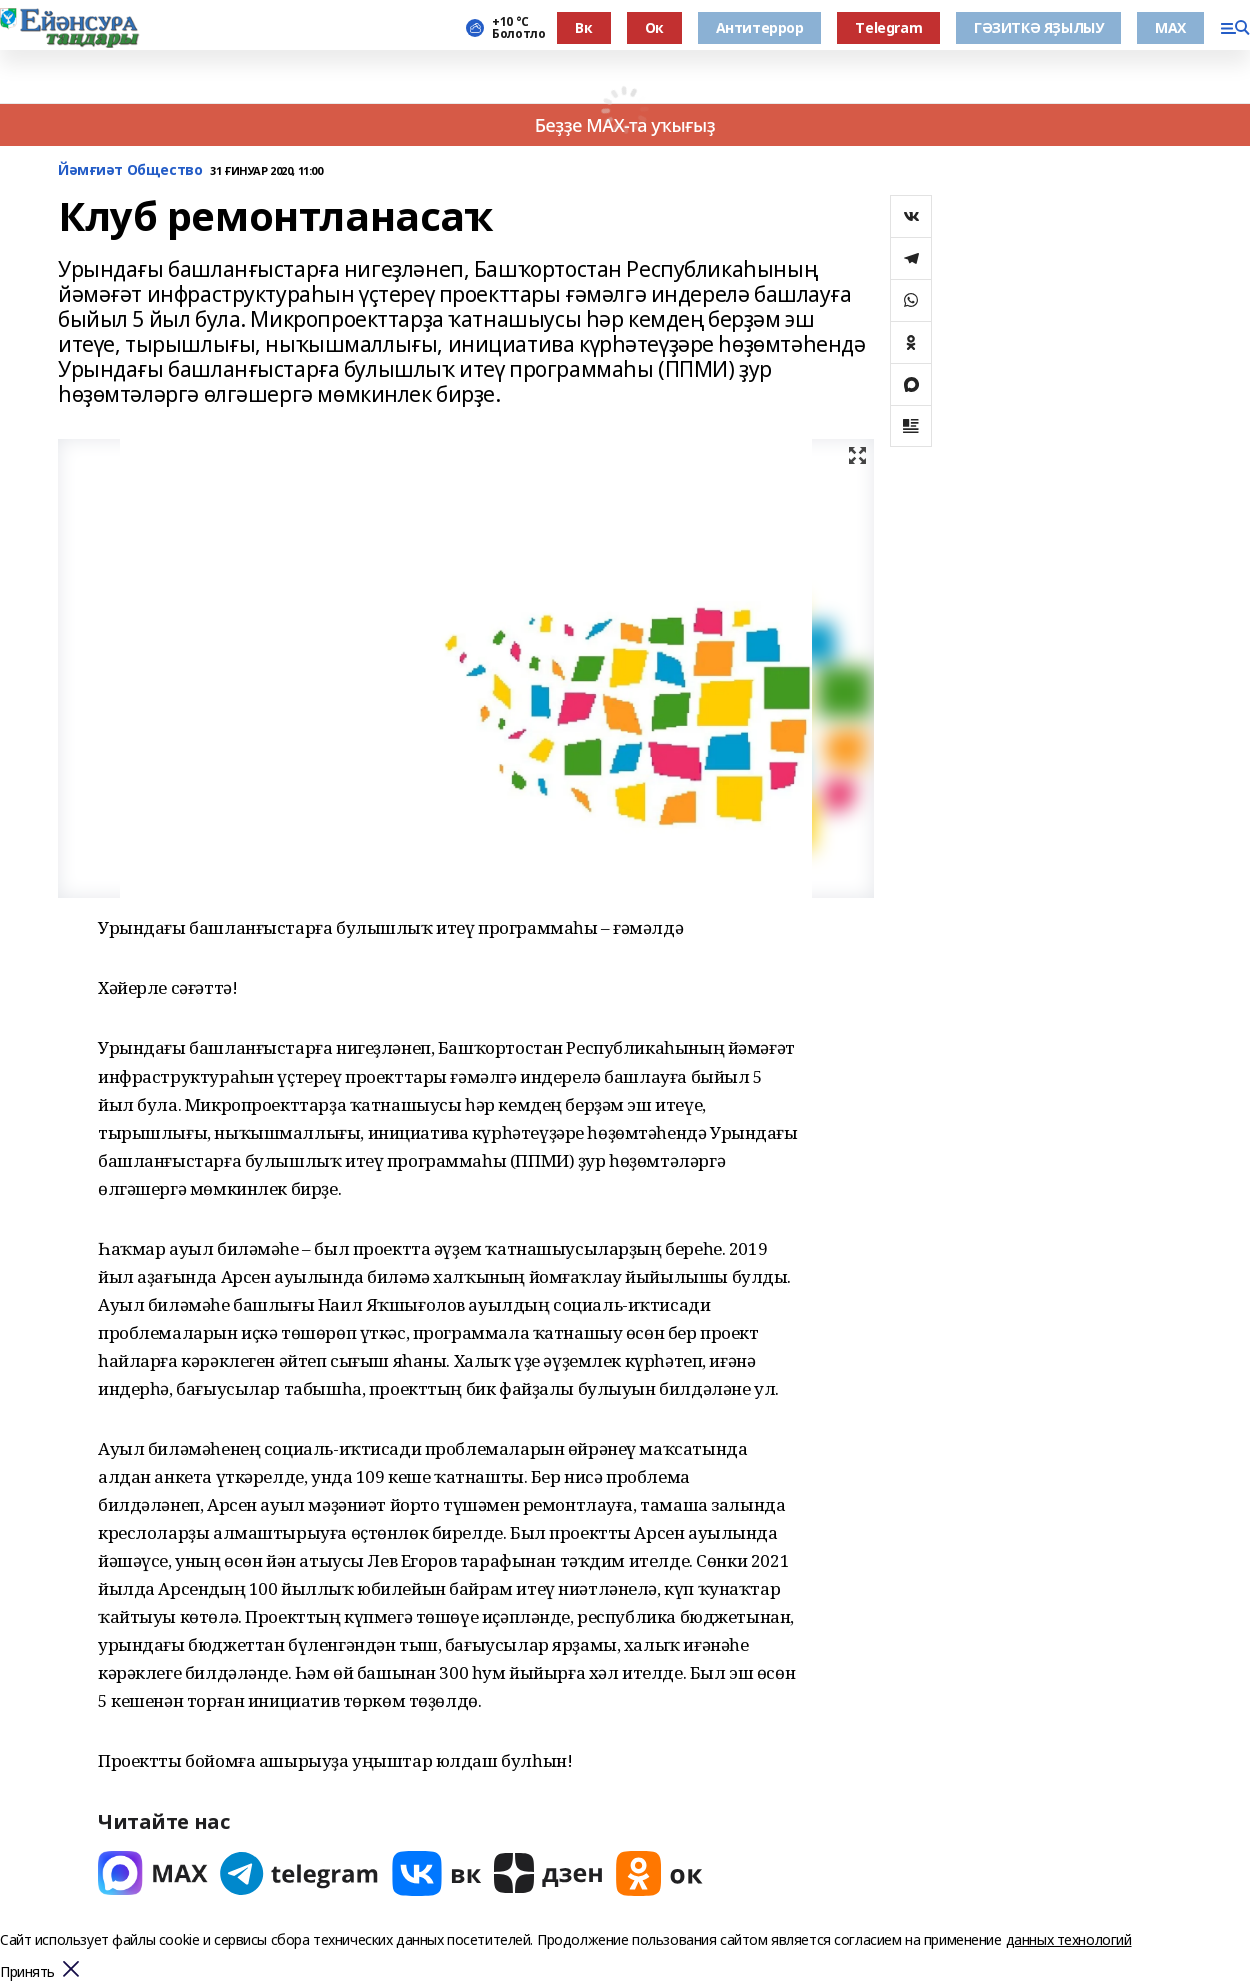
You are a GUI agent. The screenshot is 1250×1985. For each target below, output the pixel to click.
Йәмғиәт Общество (130, 170)
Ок (654, 27)
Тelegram (888, 27)
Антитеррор (760, 27)
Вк (583, 27)
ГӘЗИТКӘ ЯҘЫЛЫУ (1038, 27)
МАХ (1170, 27)
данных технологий (1069, 1939)
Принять (27, 1972)
